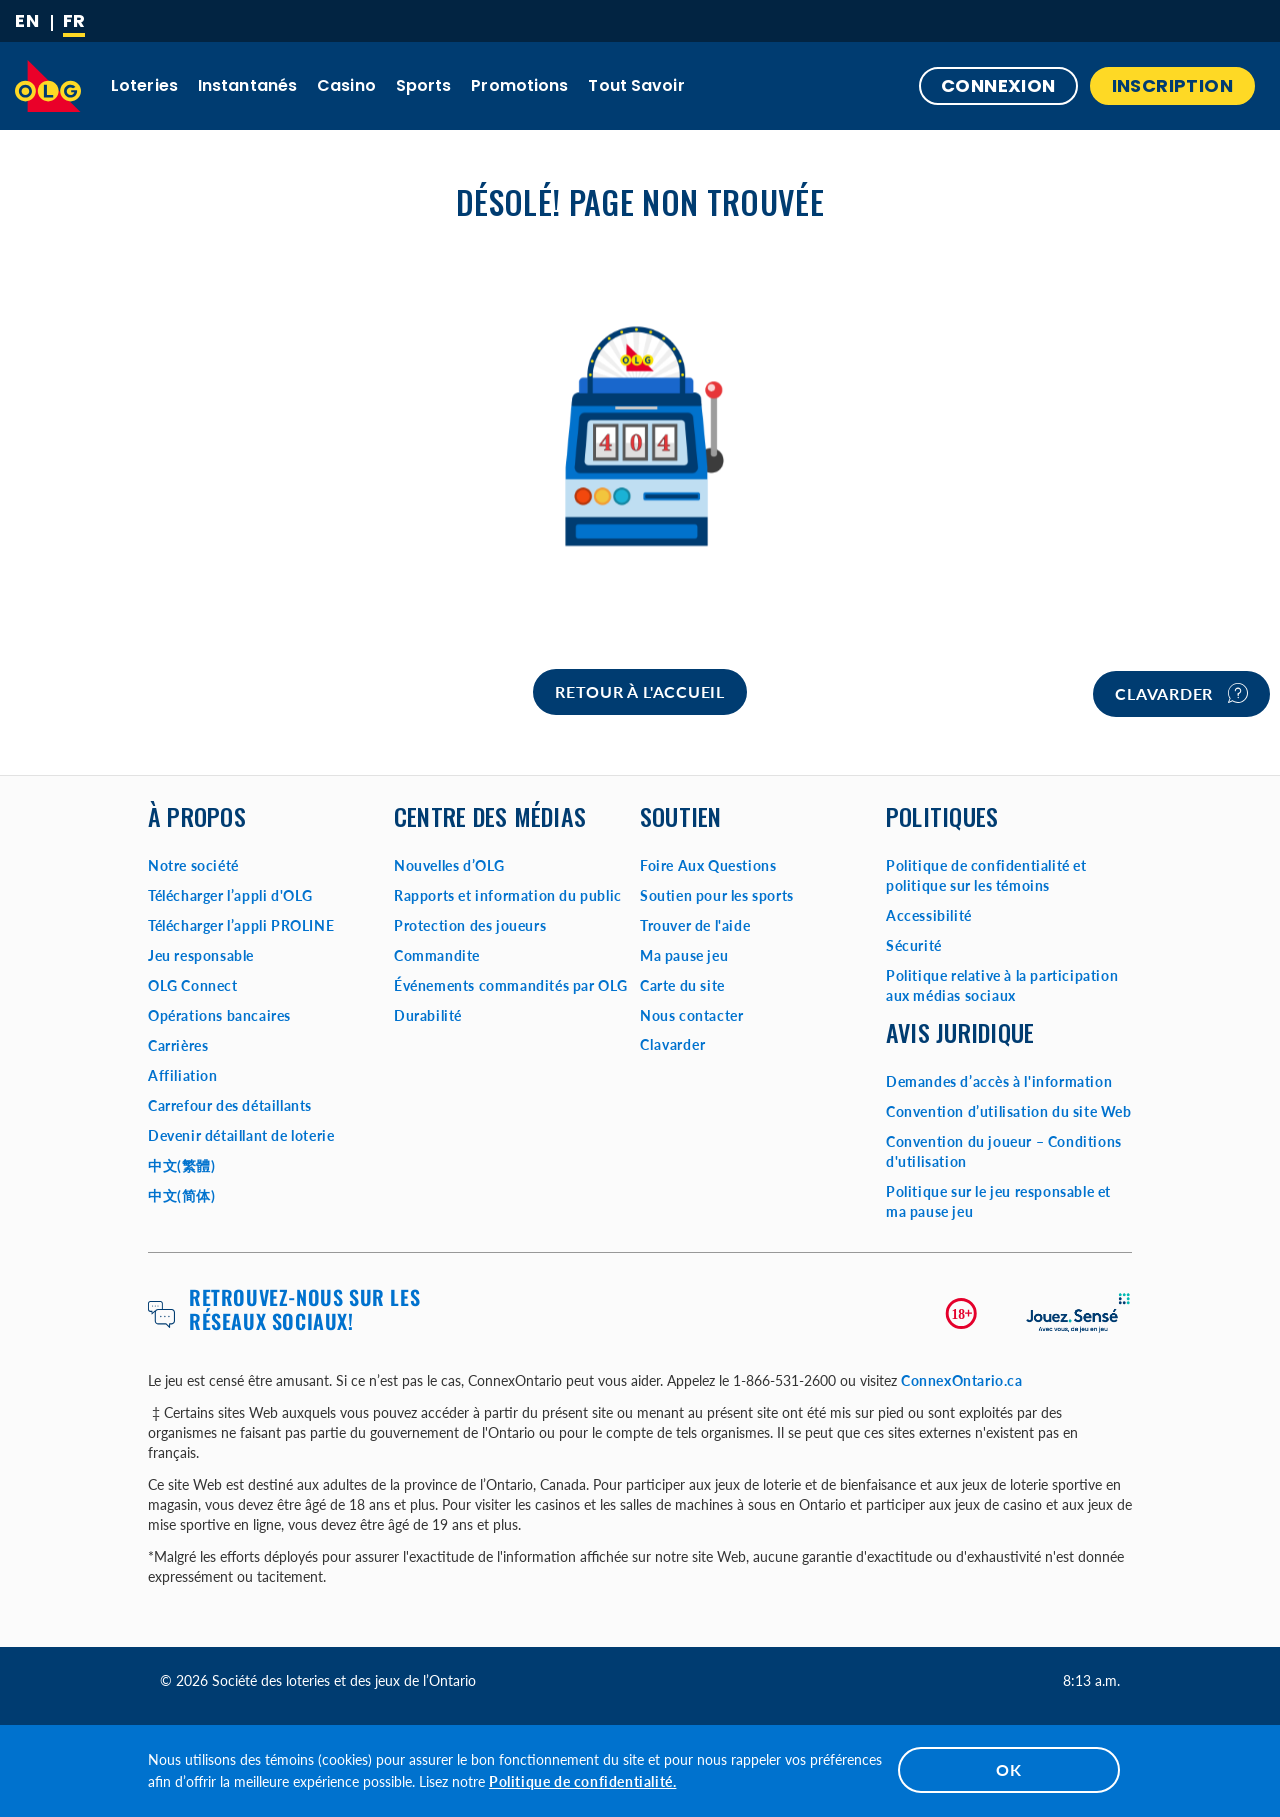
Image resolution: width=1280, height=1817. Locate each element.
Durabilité (428, 1015)
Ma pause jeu (684, 955)
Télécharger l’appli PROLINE (241, 925)
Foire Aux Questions (708, 865)
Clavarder (1181, 693)
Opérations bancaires (219, 1015)
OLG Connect (193, 985)
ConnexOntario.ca (962, 1380)
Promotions (519, 85)
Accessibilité (929, 915)
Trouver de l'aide (695, 925)
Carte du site (682, 985)
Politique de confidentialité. (582, 1781)
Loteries (144, 85)
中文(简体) (182, 1195)
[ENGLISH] (27, 21)
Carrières (178, 1045)
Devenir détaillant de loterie (241, 1135)
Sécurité (914, 945)
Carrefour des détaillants (230, 1105)
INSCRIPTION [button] (1172, 85)
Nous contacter (691, 1015)
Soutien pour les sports (717, 895)
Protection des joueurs (470, 925)
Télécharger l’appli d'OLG (230, 895)
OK (1009, 1769)
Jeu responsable (201, 955)
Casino (346, 85)
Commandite (437, 955)
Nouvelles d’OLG (449, 865)
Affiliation (183, 1075)
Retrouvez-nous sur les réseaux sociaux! (304, 1309)
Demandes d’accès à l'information (999, 1081)
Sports (424, 85)
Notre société (193, 865)
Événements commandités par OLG (511, 985)
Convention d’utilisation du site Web (1009, 1111)
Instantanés (247, 85)
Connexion (998, 85)
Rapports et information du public (508, 895)
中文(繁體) (182, 1165)
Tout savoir (636, 85)
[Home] (640, 692)
